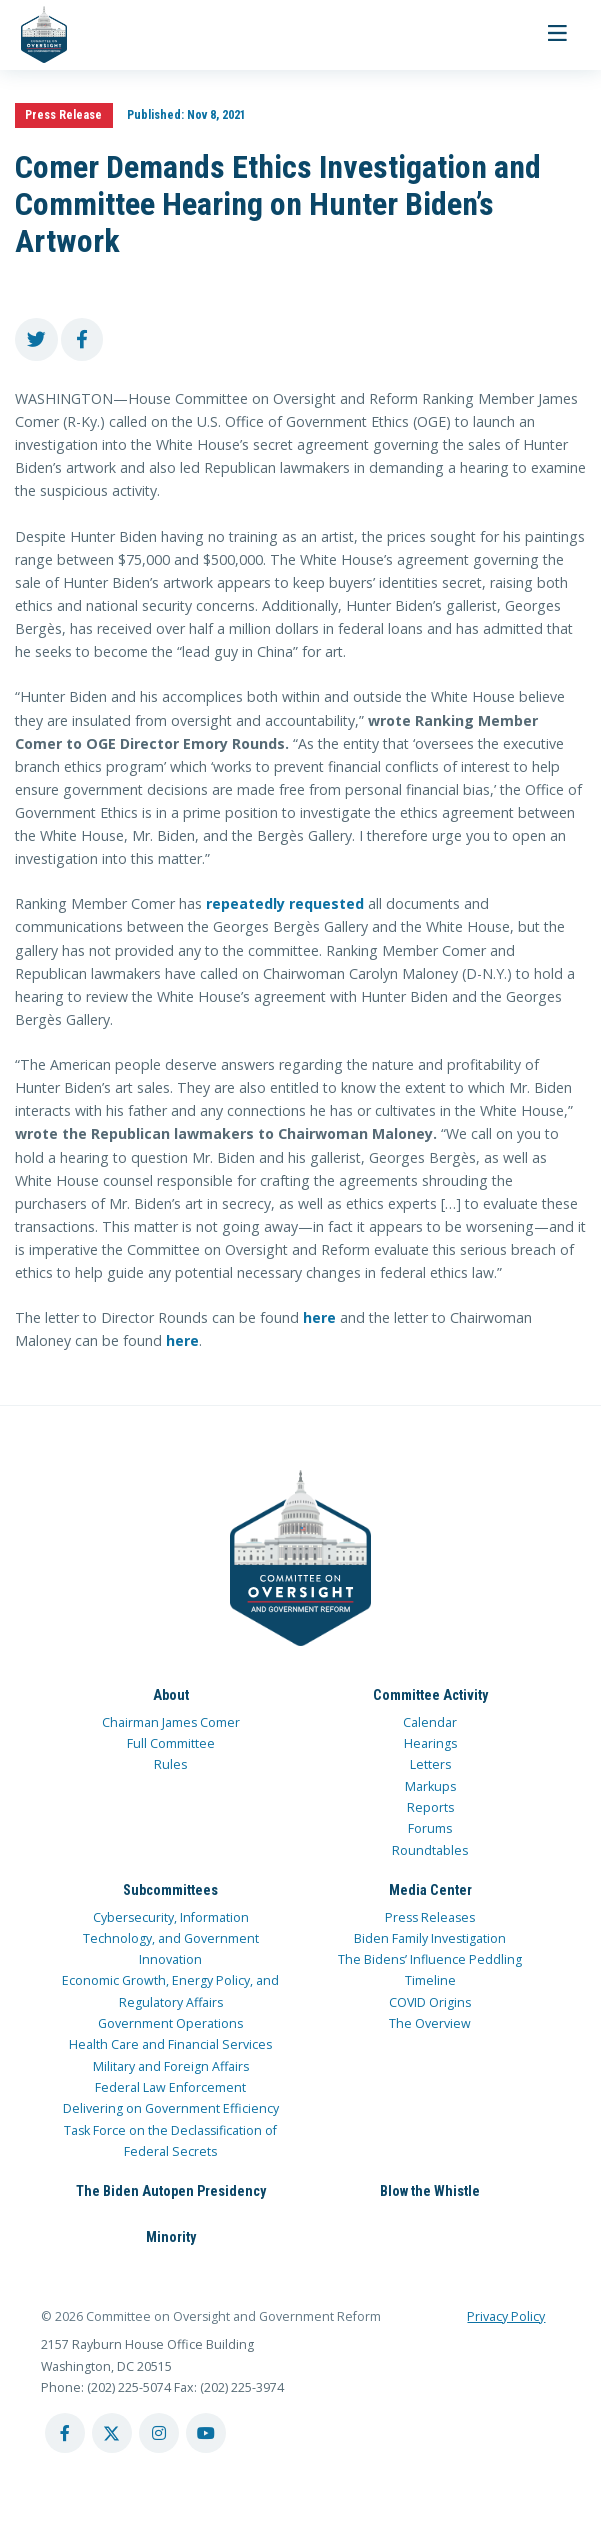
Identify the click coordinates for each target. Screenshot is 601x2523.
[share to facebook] (82, 339)
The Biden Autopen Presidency (171, 2191)
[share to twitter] (36, 339)
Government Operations (170, 2023)
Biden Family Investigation (430, 1938)
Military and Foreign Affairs (171, 2066)
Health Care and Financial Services (170, 2044)
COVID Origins (430, 2002)
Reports (430, 1807)
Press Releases (430, 1917)
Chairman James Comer (171, 1722)
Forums (430, 1828)
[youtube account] (206, 2433)
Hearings (430, 1743)
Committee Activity (430, 1695)
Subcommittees (170, 1890)
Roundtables (430, 1850)
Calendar (430, 1722)
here (319, 1317)
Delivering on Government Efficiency (171, 2108)
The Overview (430, 2023)
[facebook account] (65, 2433)
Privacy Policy (506, 2316)
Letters (430, 1764)
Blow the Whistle (430, 2191)
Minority (171, 2237)
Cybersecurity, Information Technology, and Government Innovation (171, 1939)
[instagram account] (159, 2433)
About (171, 1695)
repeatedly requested (285, 903)
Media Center (430, 1890)
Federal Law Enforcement (170, 2087)
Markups (430, 1786)
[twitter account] (112, 2433)
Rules (170, 1764)
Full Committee (171, 1743)
